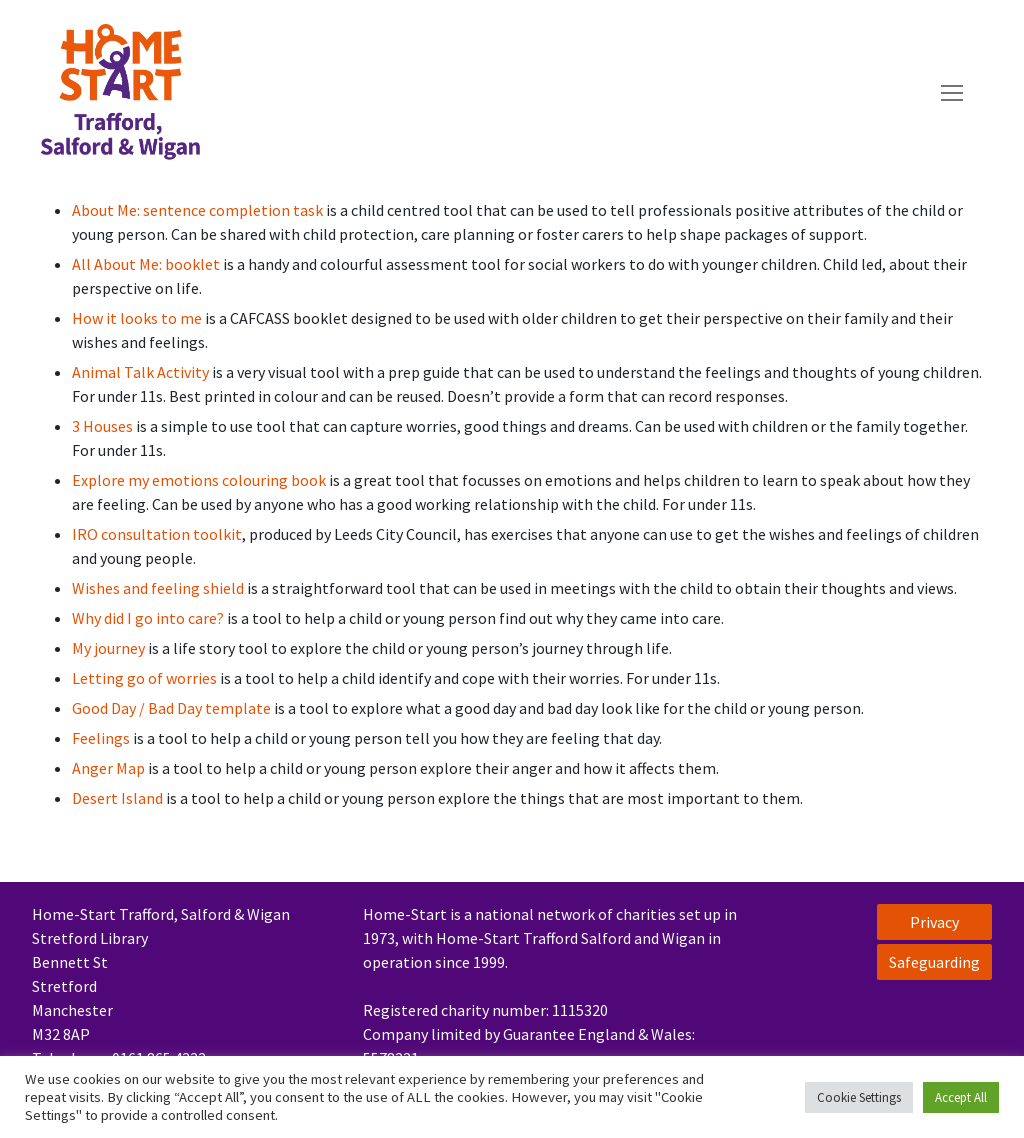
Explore (100, 480)
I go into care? (174, 618)
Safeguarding (934, 962)
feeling (177, 588)
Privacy (934, 922)
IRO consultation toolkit (157, 534)
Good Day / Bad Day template (171, 708)
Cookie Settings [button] (859, 1097)
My (83, 648)
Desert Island (117, 798)
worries (193, 678)
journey (121, 648)
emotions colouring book (239, 480)
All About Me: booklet (146, 264)
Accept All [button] (961, 1097)
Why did (98, 618)
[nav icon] (952, 93)
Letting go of (119, 678)
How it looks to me (137, 318)
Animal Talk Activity (140, 372)
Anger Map (108, 768)
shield (223, 588)
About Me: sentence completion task (197, 210)
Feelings (101, 738)
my (140, 480)
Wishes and (111, 588)
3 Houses (102, 426)
